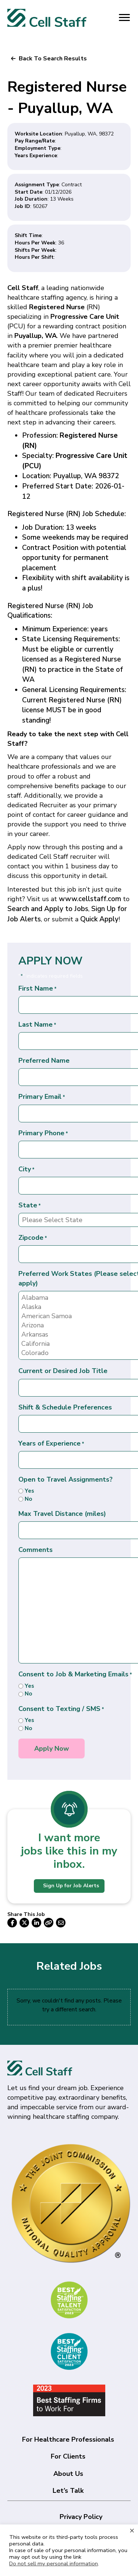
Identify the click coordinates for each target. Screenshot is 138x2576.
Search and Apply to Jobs (47, 909)
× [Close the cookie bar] (132, 2530)
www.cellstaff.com (90, 899)
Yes (29, 1491)
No (28, 1499)
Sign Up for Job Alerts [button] (71, 1885)
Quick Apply (99, 919)
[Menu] (124, 17)
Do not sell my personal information (53, 2563)
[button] (49, 58)
